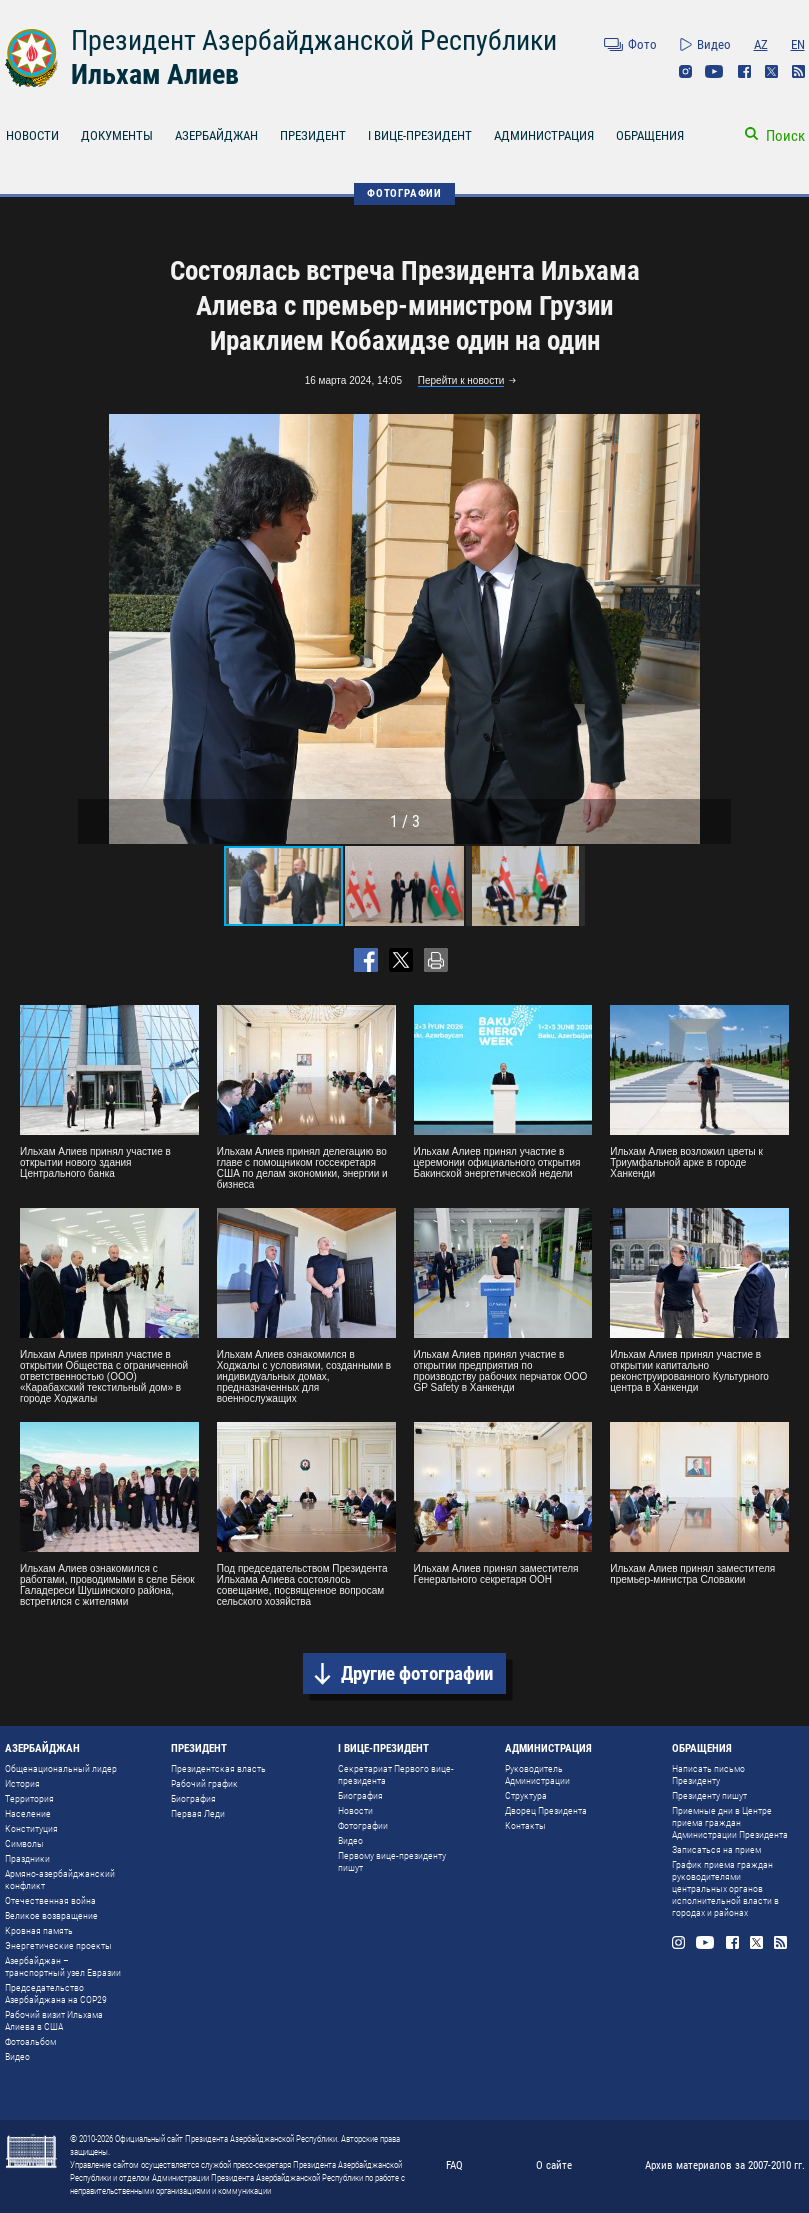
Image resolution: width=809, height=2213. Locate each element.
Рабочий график (204, 1783)
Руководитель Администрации (537, 1774)
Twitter (771, 71)
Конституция (31, 1828)
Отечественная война (50, 1900)
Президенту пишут (709, 1795)
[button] (713, 629)
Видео (714, 44)
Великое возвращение (51, 1915)
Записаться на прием (716, 1849)
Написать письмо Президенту (708, 1774)
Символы (24, 1843)
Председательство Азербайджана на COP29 (56, 1993)
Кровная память (39, 1930)
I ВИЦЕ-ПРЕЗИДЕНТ (420, 135)
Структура (526, 1795)
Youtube (714, 71)
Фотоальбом (30, 2041)
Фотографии (363, 1825)
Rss (798, 71)
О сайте (554, 2165)
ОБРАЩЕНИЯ (650, 135)
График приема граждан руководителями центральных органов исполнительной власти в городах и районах (725, 1888)
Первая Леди (198, 1813)
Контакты (525, 1825)
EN (798, 44)
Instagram (685, 71)
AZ (761, 44)
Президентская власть (218, 1768)
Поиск (785, 136)
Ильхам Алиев (155, 74)
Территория (29, 1798)
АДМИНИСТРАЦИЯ (544, 135)
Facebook (744, 71)
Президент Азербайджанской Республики (314, 40)
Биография (193, 1798)
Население (28, 1813)
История (22, 1783)
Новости (355, 1810)
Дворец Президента (546, 1810)
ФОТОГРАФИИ (404, 193)
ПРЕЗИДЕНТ (313, 135)
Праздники (27, 1858)
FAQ (454, 2165)
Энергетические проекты (58, 1945)
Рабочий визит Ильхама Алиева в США (54, 2020)
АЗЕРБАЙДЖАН (216, 135)
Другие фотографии (417, 1673)
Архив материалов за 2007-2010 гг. (725, 2165)
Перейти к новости (461, 380)
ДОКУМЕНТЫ (117, 135)
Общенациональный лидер (61, 1768)
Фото (642, 44)
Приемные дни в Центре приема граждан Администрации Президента (730, 1822)
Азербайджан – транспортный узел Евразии (63, 1966)
